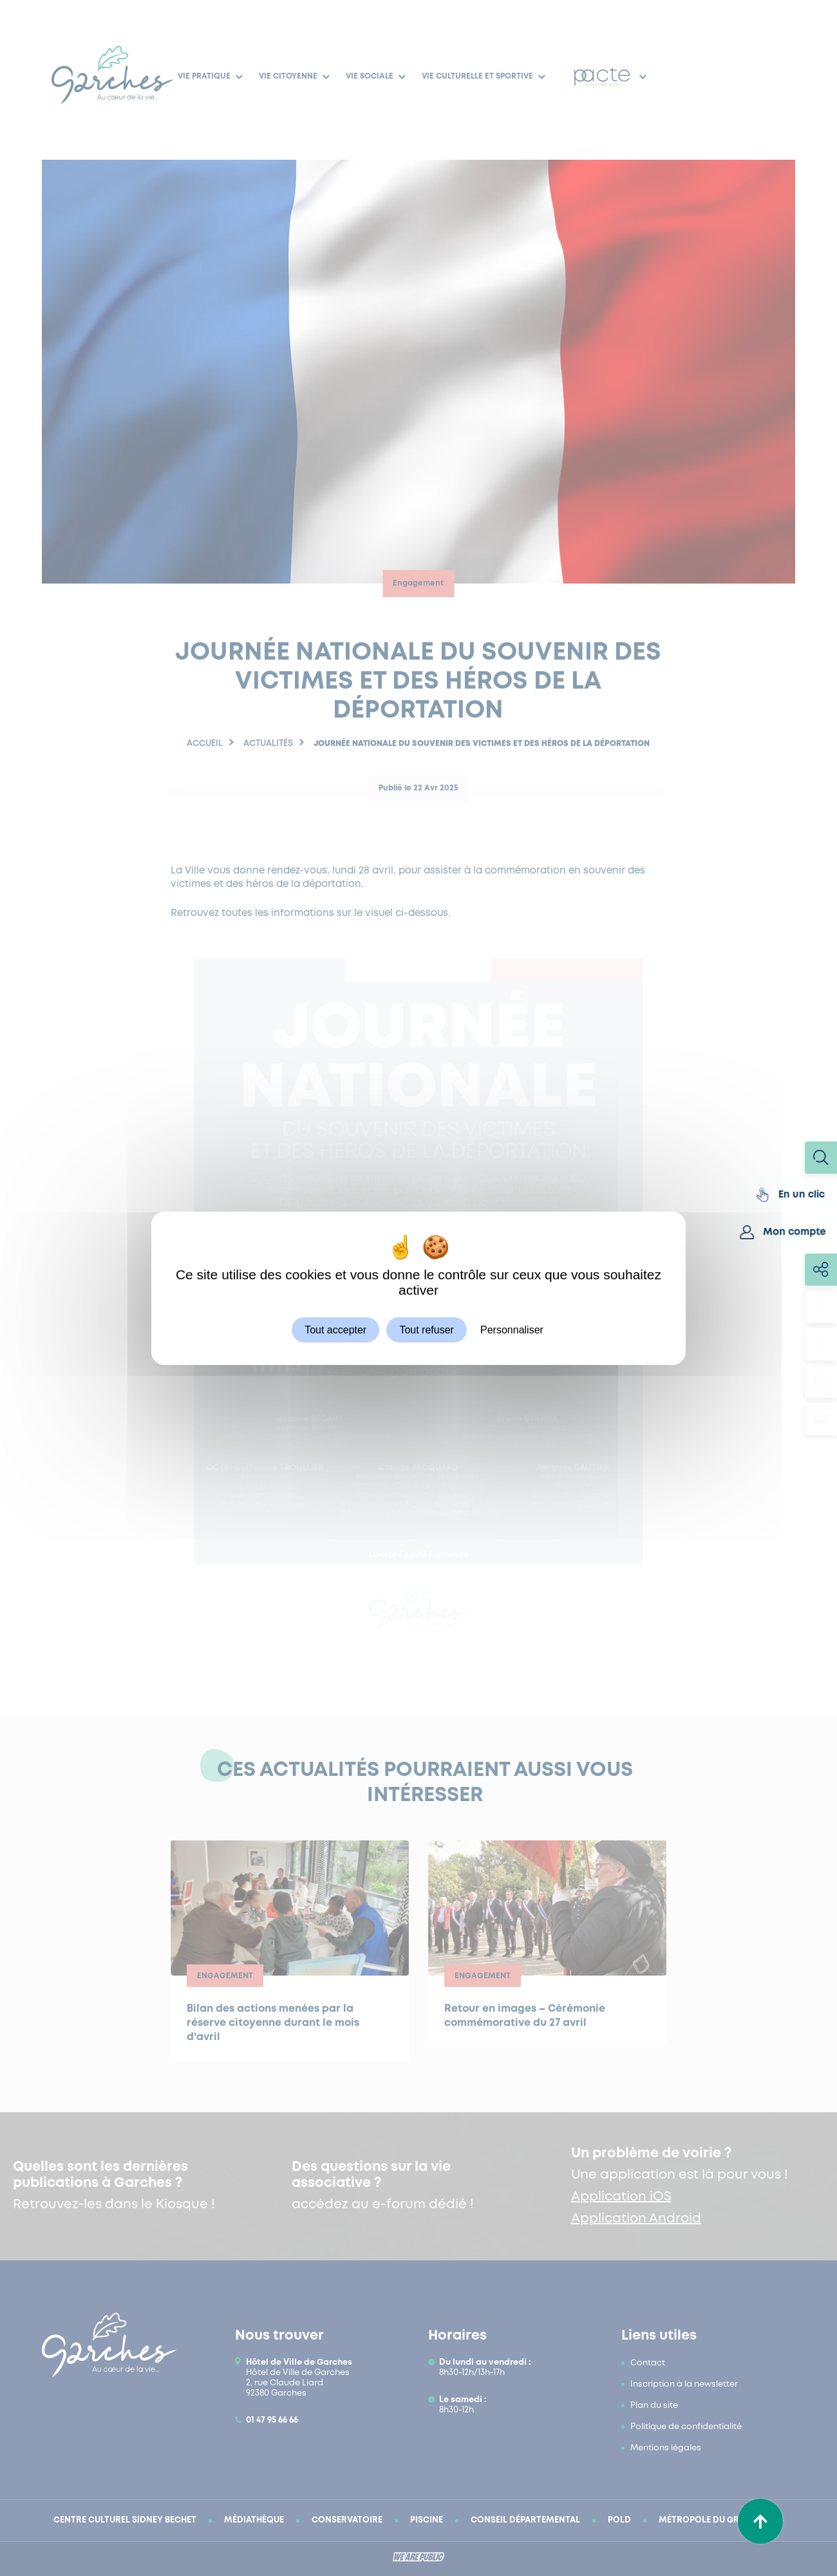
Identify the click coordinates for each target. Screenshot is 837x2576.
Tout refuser (426, 1329)
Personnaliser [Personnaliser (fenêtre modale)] (511, 1329)
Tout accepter (335, 1329)
